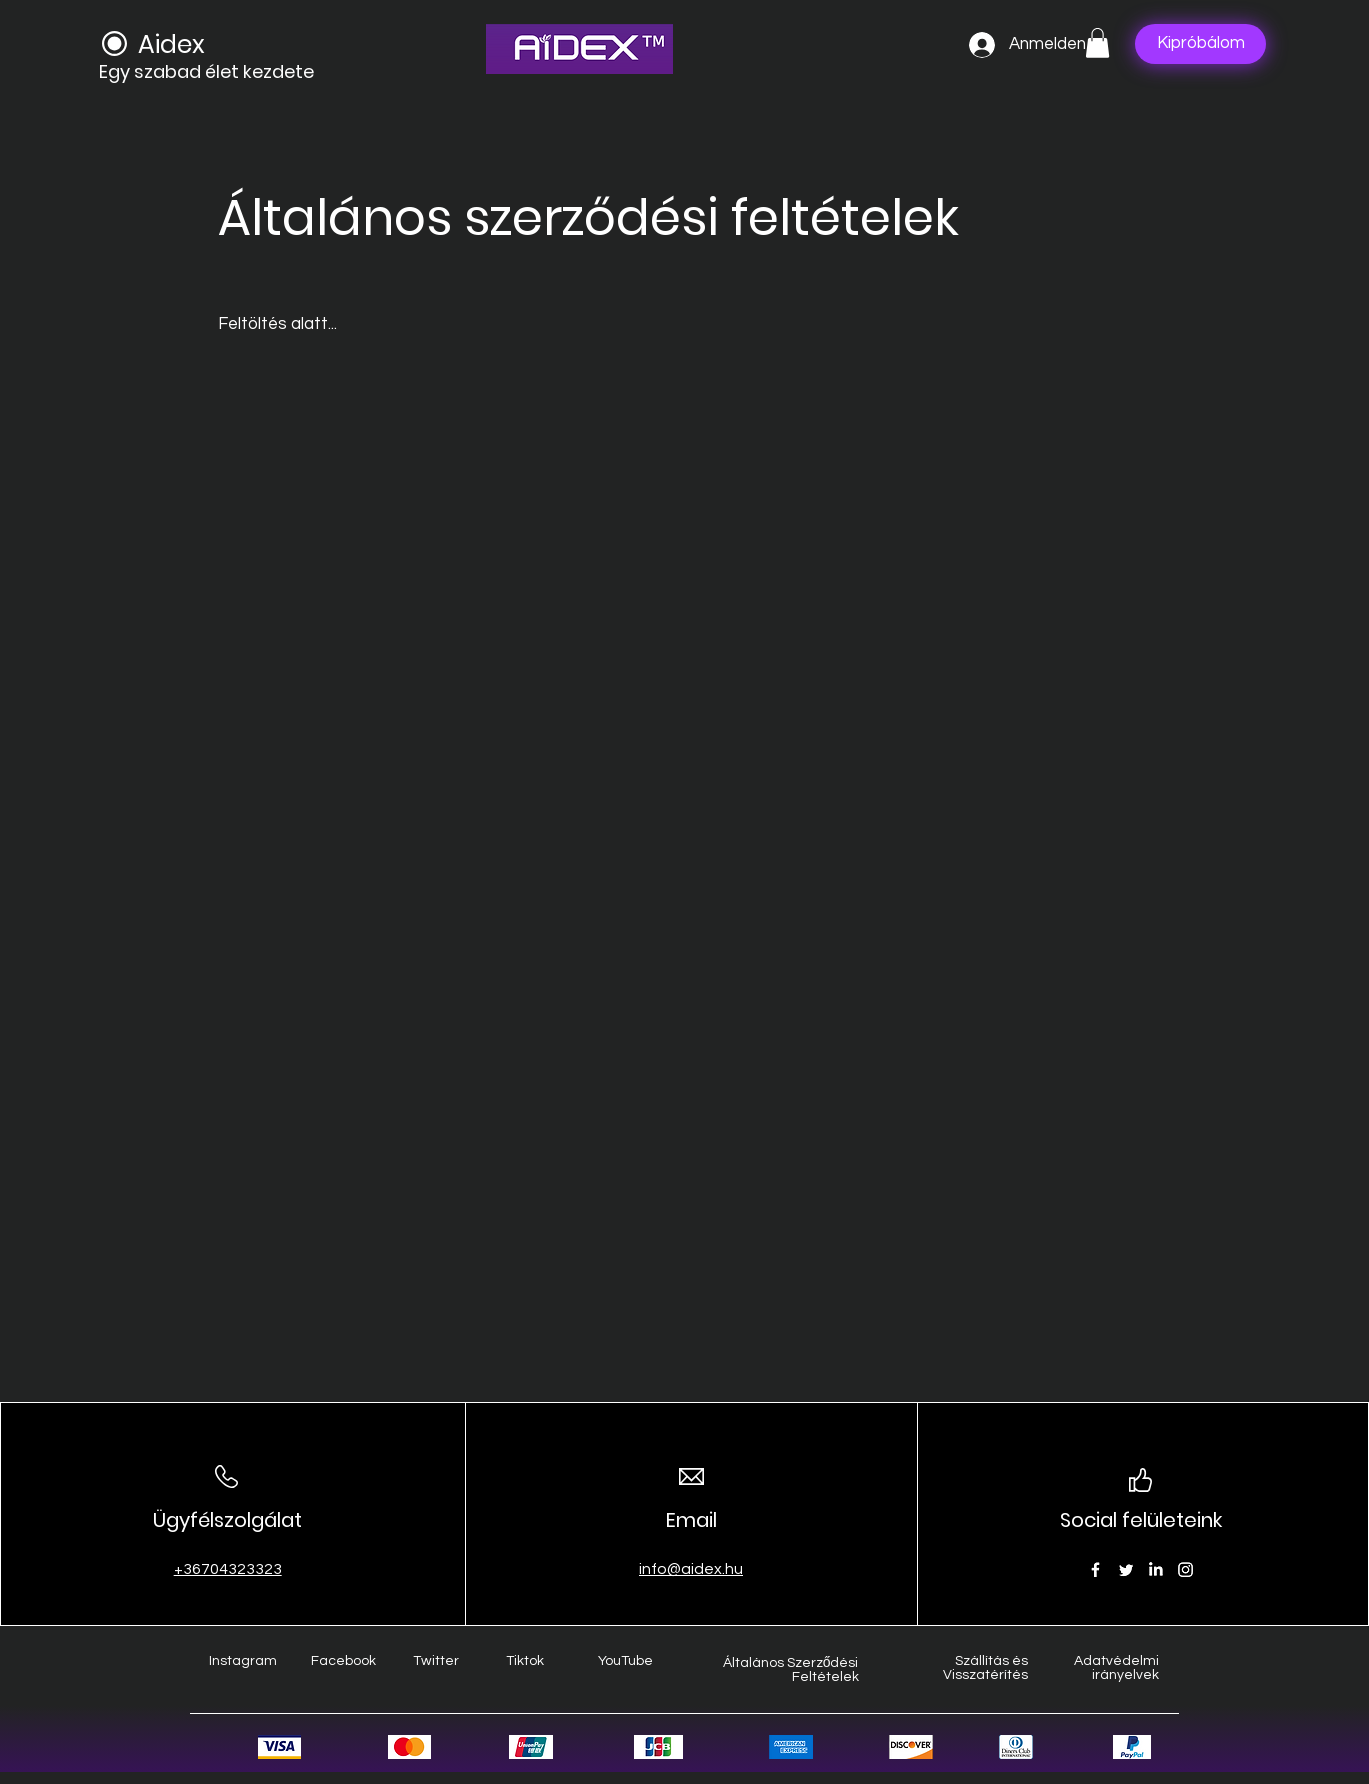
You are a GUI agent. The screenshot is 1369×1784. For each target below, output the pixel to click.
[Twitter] (1125, 1569)
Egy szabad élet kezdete (206, 71)
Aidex (171, 44)
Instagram (243, 1661)
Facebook (343, 1661)
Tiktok (525, 1661)
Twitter (436, 1661)
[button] (1097, 43)
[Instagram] (1185, 1569)
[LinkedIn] (1155, 1569)
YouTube (625, 1661)
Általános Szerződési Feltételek (791, 1670)
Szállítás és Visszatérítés (985, 1668)
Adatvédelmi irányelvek (1116, 1668)
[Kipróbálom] (1200, 44)
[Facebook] (1095, 1569)
